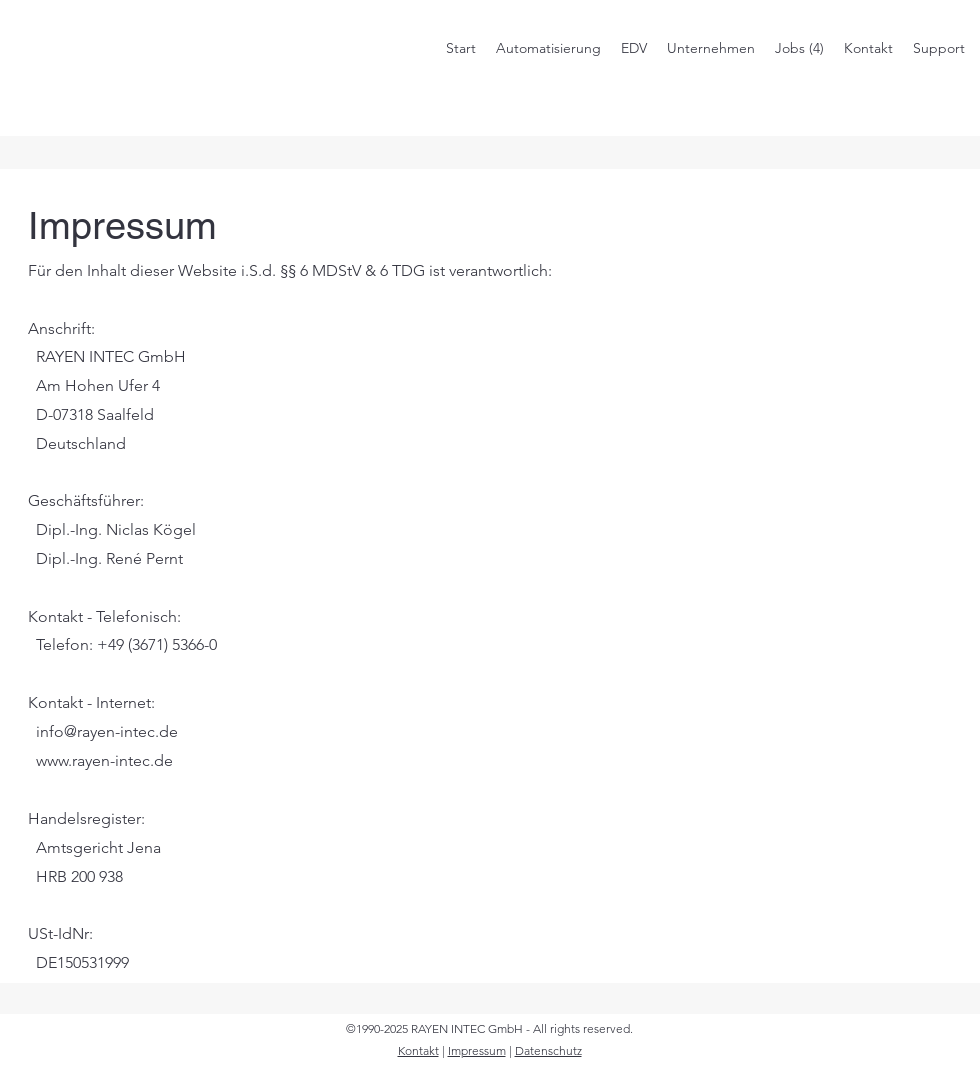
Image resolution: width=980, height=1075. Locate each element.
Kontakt (418, 1050)
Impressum (477, 1050)
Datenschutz (548, 1050)
